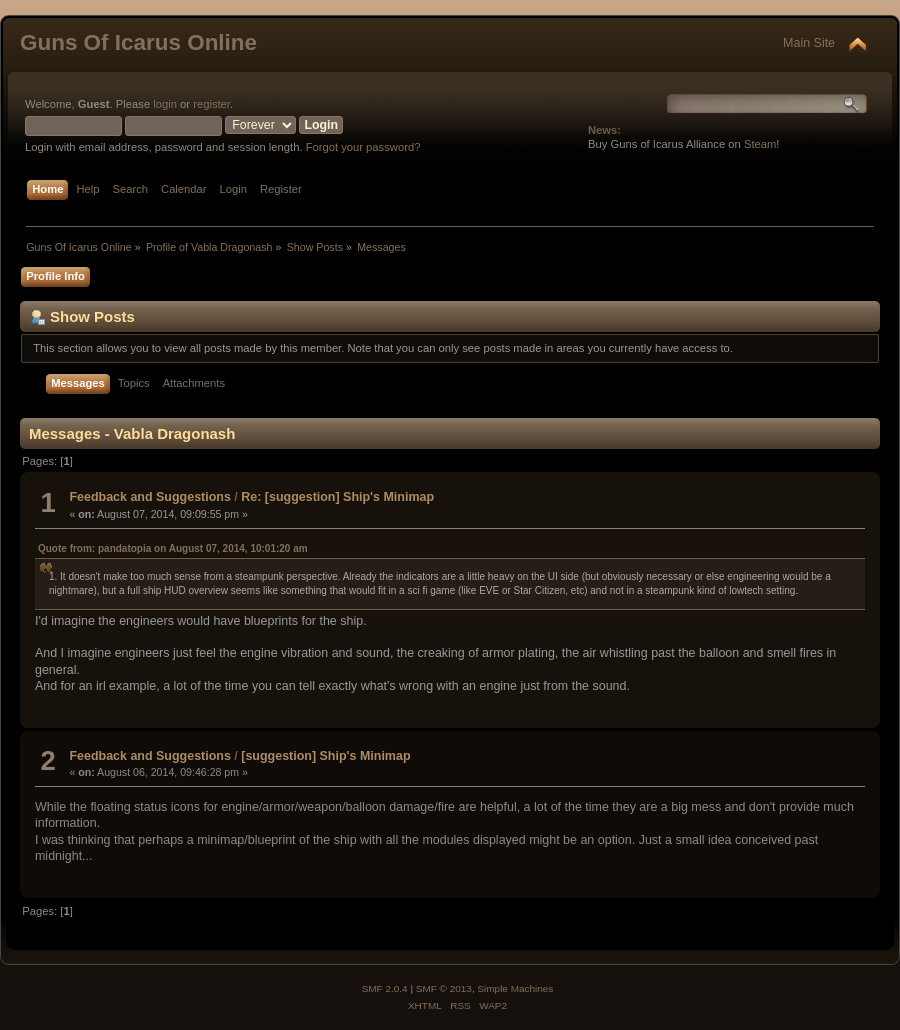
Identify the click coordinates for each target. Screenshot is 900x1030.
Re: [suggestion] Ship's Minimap (337, 497)
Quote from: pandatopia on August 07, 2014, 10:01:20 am (173, 548)
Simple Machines (515, 988)
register (211, 104)
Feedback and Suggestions (149, 497)
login (165, 104)
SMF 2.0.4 (385, 988)
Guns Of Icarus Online (138, 42)
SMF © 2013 (444, 988)
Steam (760, 144)
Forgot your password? (363, 147)
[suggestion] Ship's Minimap (325, 756)
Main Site (809, 43)
